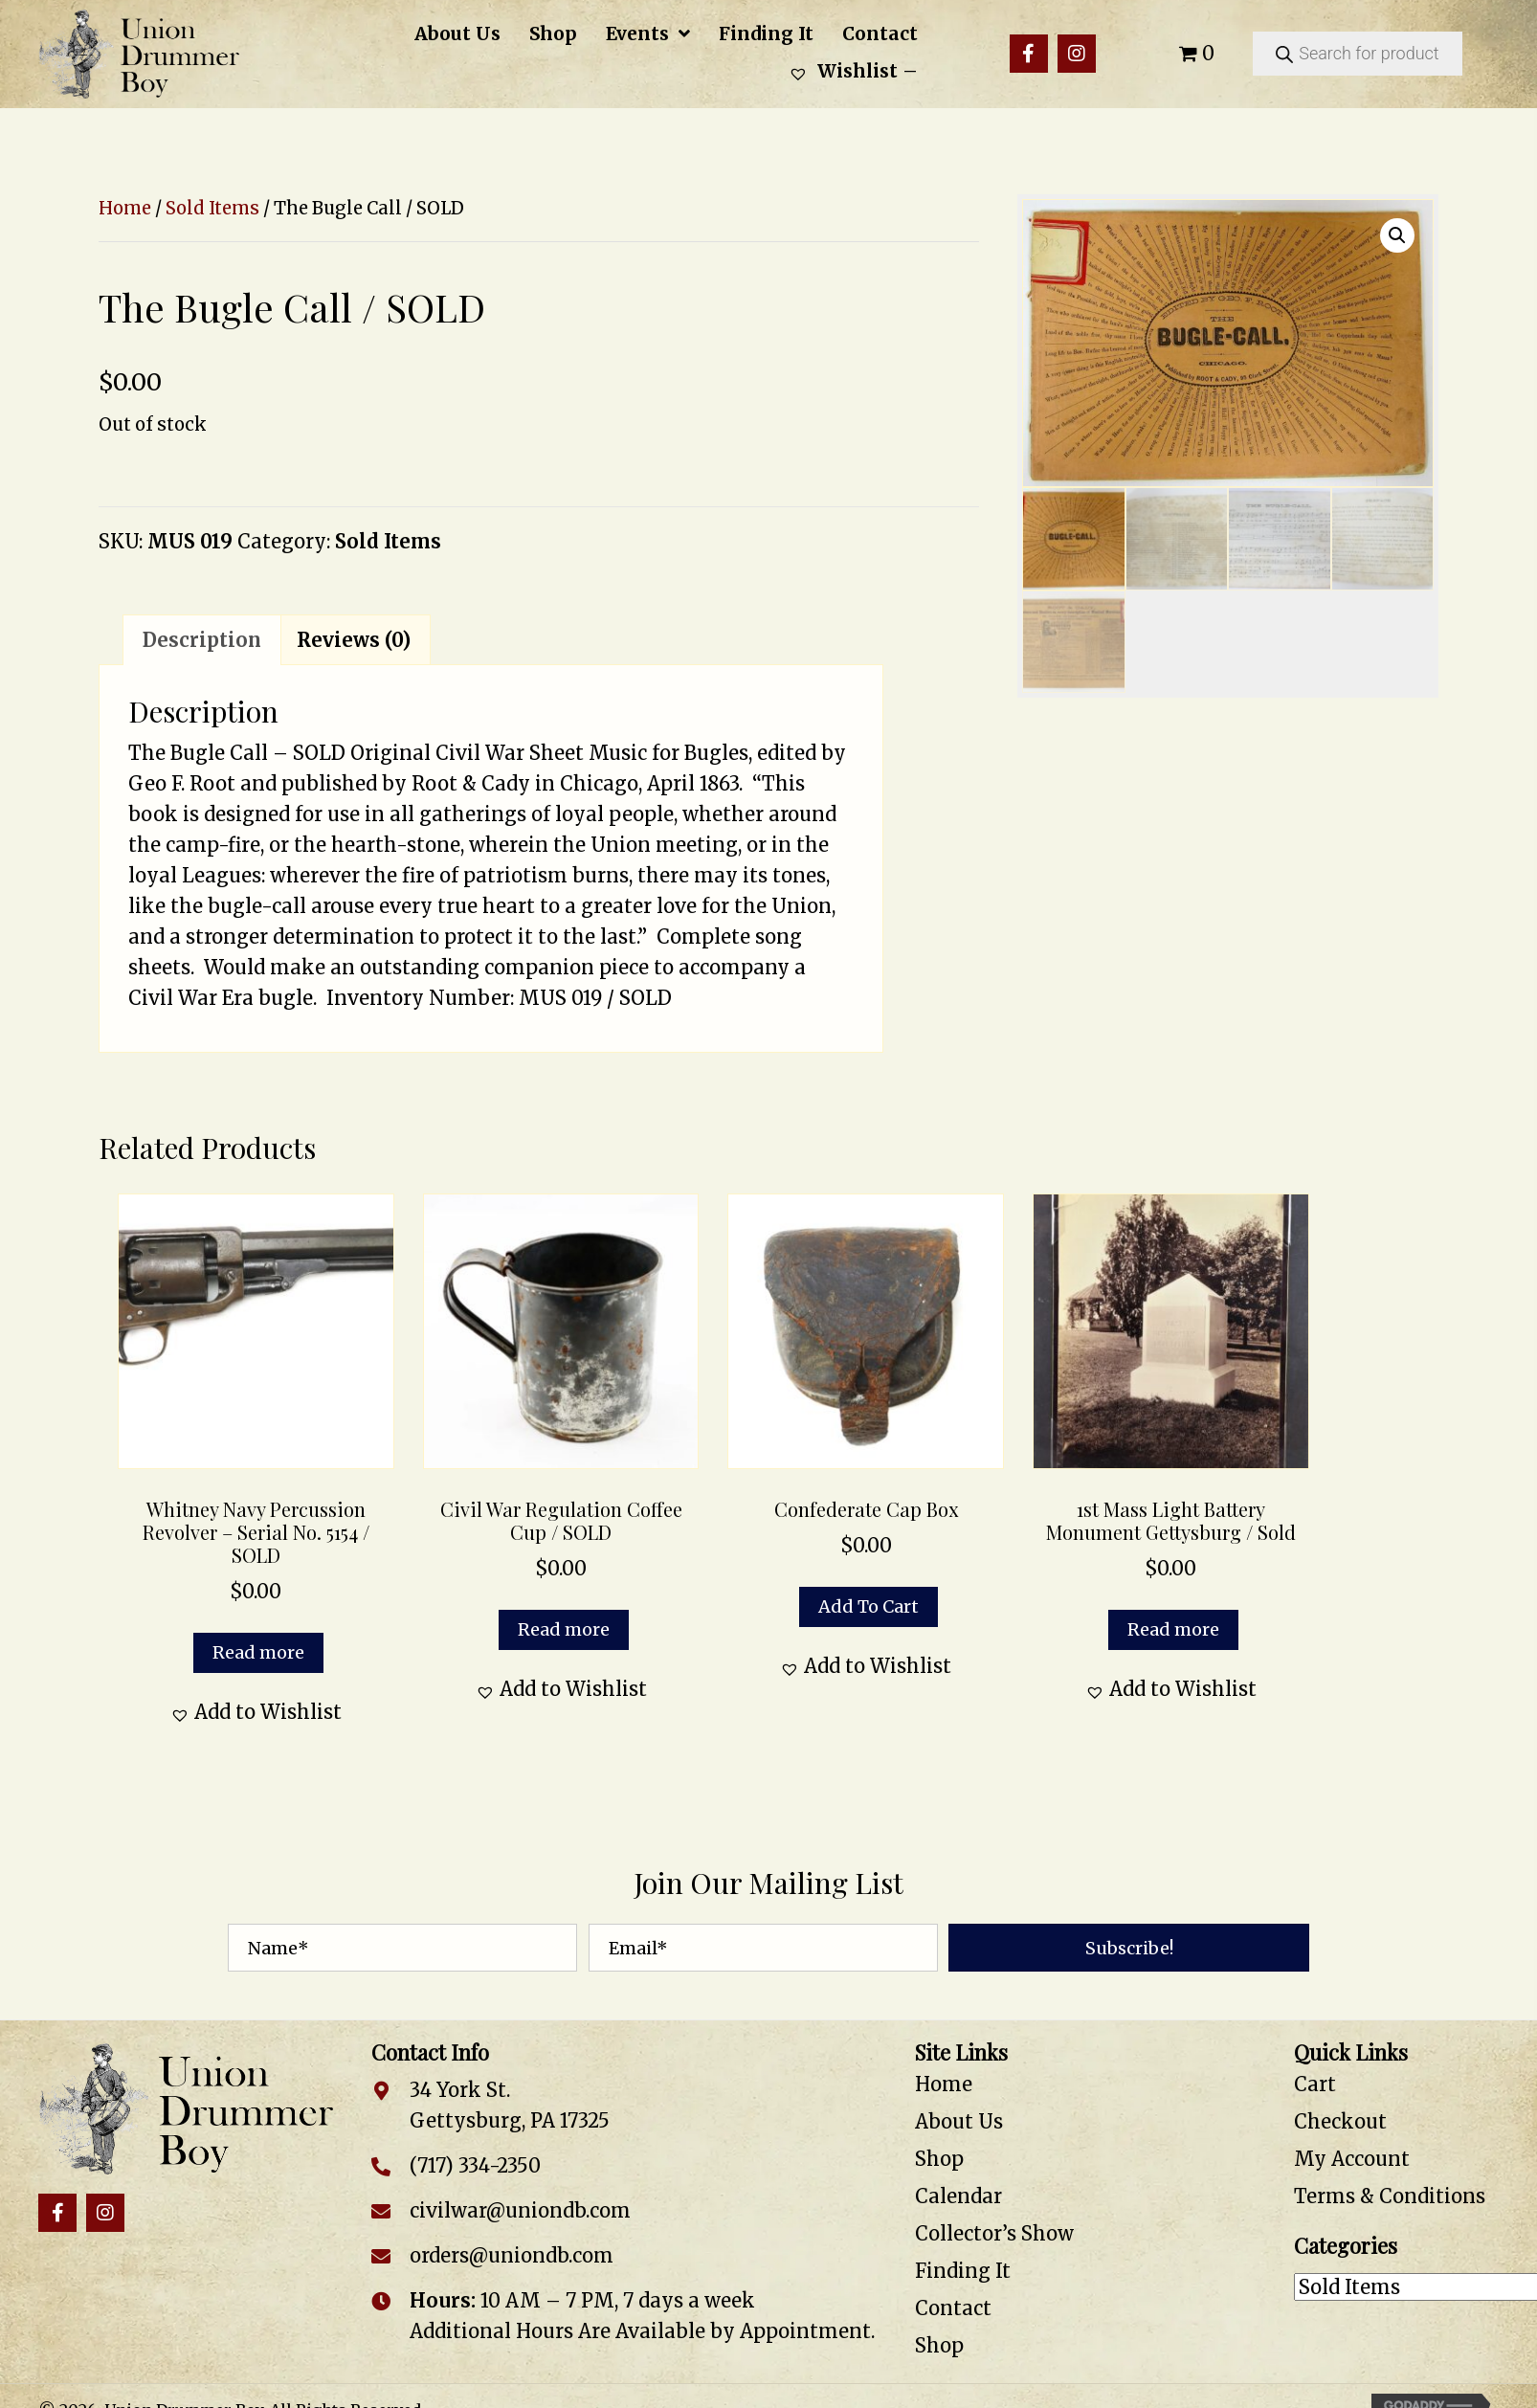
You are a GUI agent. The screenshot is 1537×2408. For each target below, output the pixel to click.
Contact (953, 2308)
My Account (1352, 2159)
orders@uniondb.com (511, 2255)
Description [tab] (202, 640)
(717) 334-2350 (475, 2165)
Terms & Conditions (1389, 2196)
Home (125, 208)
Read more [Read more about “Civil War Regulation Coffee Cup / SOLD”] (564, 1629)
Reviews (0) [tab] (354, 640)
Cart (1315, 2084)
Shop (939, 2159)
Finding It (963, 2271)
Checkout (1340, 2121)
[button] (1029, 53)
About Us (959, 2121)
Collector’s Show (994, 2233)
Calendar (958, 2196)
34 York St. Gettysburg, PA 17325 (510, 2105)
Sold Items (212, 208)
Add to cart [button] (868, 1606)
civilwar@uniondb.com (520, 2210)
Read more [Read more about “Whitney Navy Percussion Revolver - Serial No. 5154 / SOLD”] (258, 1652)
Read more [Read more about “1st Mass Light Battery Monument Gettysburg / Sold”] (1173, 1629)
